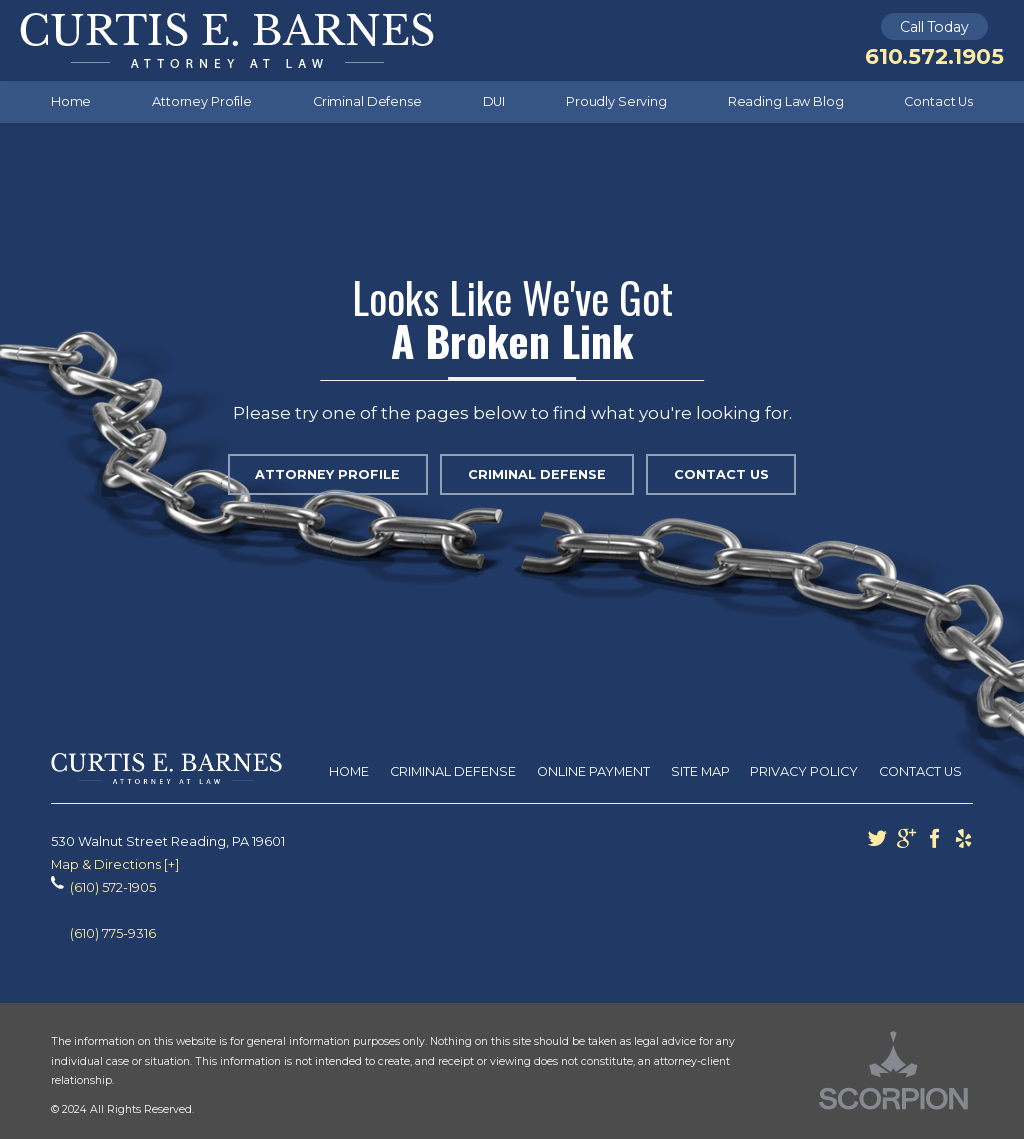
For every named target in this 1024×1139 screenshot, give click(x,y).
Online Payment (593, 771)
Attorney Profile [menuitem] (202, 101)
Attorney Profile (327, 474)
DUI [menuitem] (494, 101)
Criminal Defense (537, 474)
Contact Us (721, 474)
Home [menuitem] (71, 101)
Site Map (700, 771)
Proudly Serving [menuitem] (616, 101)
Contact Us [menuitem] (938, 101)
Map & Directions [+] (115, 864)
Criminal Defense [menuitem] (367, 101)
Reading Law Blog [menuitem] (786, 101)
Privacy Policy (804, 771)
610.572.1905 (934, 56)
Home (349, 771)
